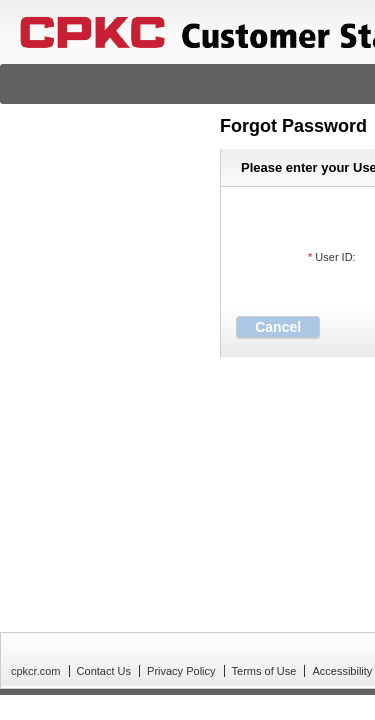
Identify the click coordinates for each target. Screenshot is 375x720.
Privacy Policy (181, 671)
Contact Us (104, 671)
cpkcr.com (36, 671)
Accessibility (342, 671)
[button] (278, 327)
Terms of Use (264, 671)
